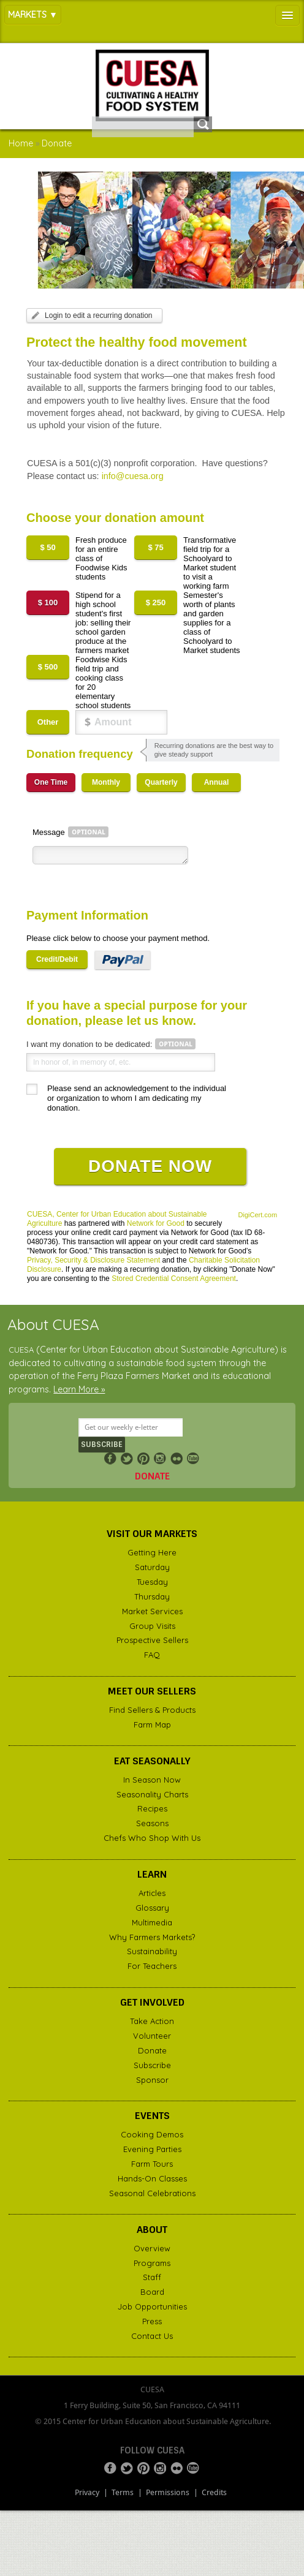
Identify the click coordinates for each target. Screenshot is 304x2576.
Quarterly (161, 782)
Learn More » (79, 1389)
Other (48, 722)
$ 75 (155, 547)
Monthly (106, 782)
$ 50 (47, 547)
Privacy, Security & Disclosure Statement (93, 1260)
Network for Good (155, 1223)
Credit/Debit (57, 959)
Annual (216, 782)
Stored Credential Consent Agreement (174, 1278)
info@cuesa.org (133, 476)
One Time (50, 782)
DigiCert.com (258, 1214)
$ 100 (48, 602)
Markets (27, 14)
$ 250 (156, 602)
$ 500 (48, 666)
